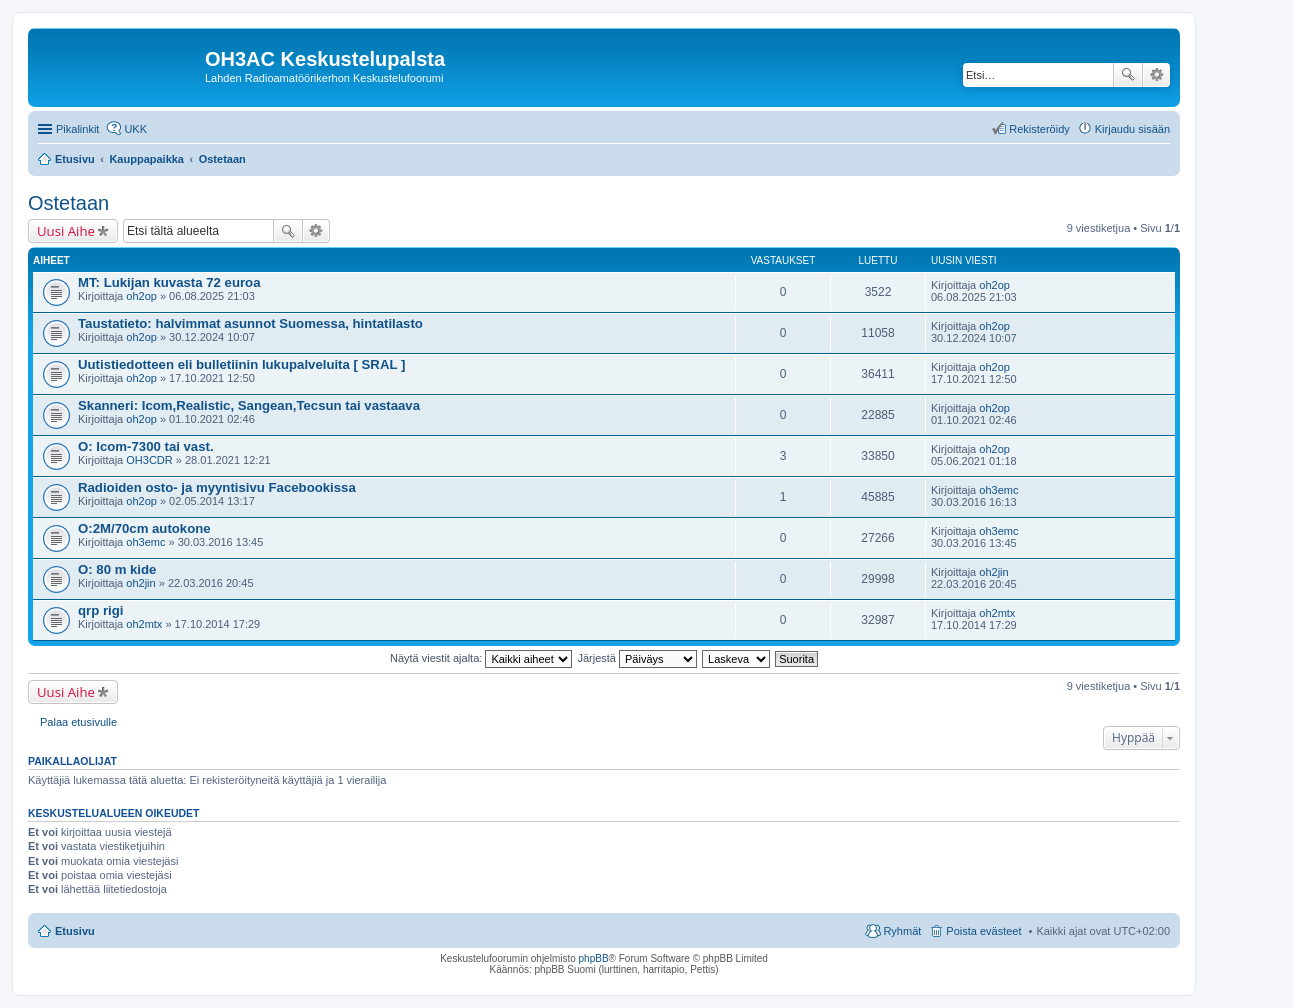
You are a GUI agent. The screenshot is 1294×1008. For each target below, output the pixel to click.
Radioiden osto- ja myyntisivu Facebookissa (217, 487)
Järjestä (637, 658)
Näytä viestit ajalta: (481, 658)
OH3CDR (149, 460)
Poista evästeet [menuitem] (983, 931)
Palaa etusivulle (78, 722)
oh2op (141, 296)
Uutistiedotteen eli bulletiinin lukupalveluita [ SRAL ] (241, 364)
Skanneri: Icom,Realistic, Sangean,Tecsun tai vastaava (249, 405)
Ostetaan (68, 203)
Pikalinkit (77, 129)
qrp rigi (100, 610)
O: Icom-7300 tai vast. (146, 446)
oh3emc (998, 490)
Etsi (1128, 75)
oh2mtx (144, 624)
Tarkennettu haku (1156, 75)
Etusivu (75, 931)
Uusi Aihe (66, 231)
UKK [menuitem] (135, 129)
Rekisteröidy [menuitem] (1039, 129)
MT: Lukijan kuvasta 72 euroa (169, 282)
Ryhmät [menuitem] (902, 931)
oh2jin (140, 583)
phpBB (594, 958)
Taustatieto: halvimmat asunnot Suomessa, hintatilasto (250, 323)
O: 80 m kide (117, 569)
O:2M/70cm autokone (144, 528)
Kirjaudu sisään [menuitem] (1132, 129)
